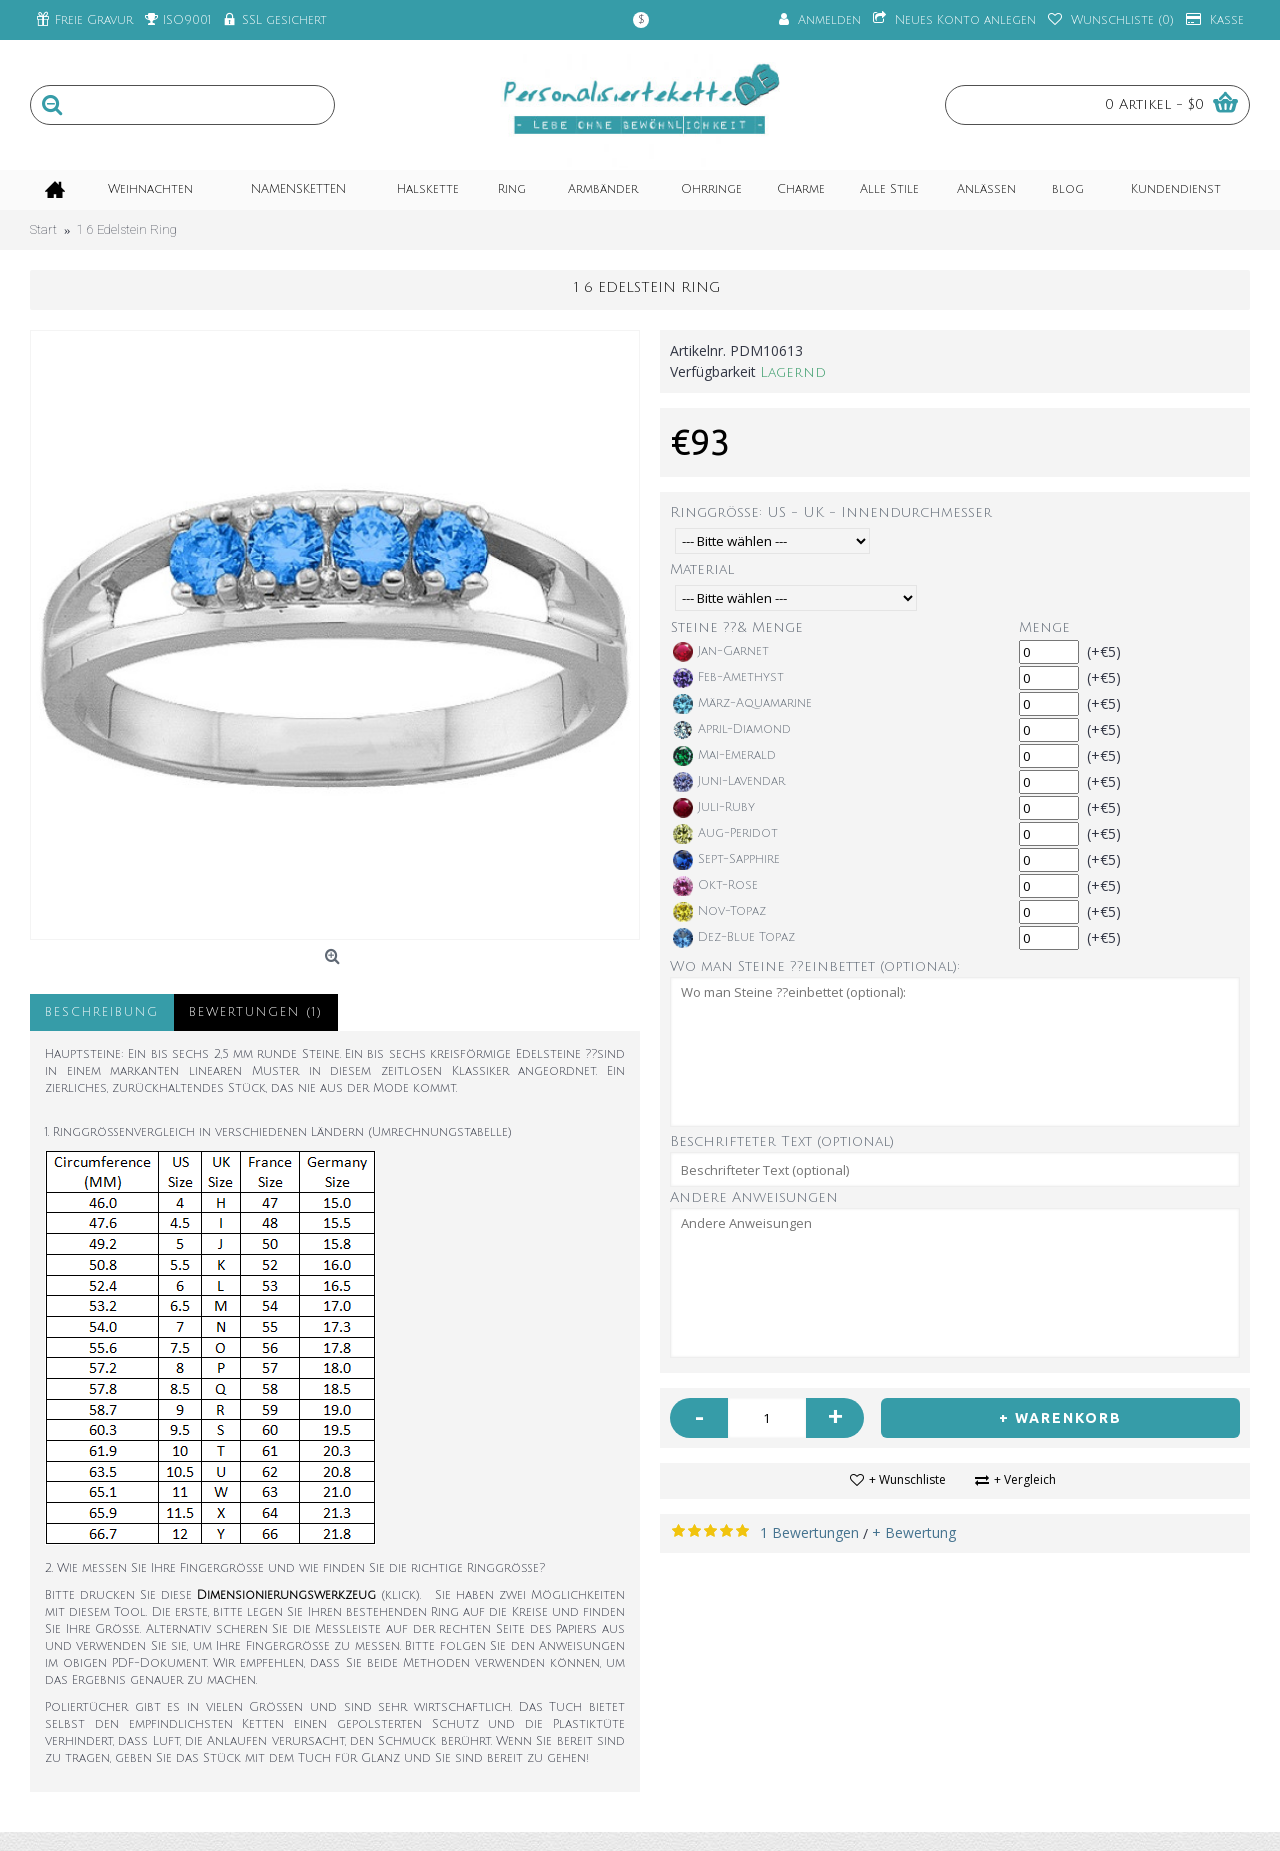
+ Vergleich (1025, 1479)
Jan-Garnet (721, 652)
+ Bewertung (914, 1532)
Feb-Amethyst (728, 678)
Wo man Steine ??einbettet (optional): (815, 966)
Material (702, 569)
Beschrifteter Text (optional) (782, 1141)
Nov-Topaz (719, 912)
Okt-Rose (715, 886)
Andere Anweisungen (754, 1197)
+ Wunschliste (907, 1479)
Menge (1044, 627)
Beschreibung (102, 1012)
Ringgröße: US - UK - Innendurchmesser (831, 512)
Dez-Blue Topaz (734, 938)
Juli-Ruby (714, 808)
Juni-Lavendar (729, 782)
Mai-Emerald (724, 756)
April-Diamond (732, 730)
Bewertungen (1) (256, 1012)
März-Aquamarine (742, 704)
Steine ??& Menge (737, 627)
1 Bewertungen (809, 1532)
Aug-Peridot (725, 834)
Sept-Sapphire (726, 860)
